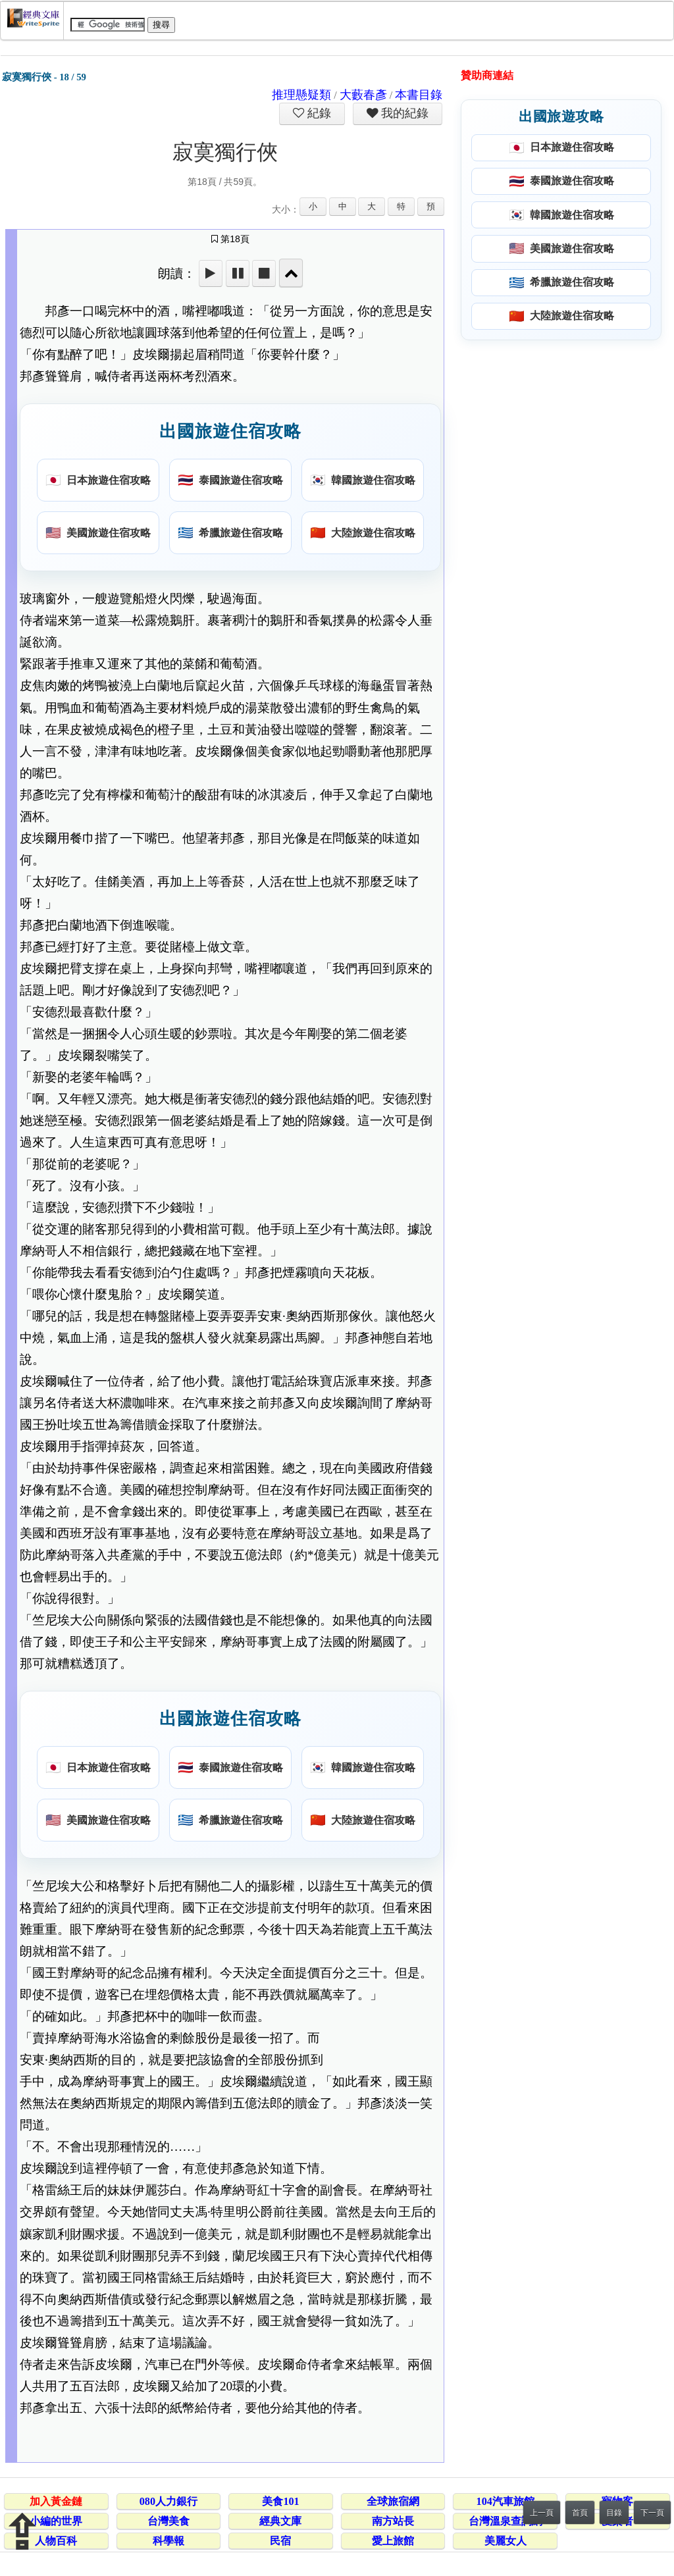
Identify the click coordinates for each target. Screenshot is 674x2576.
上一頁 (542, 2512)
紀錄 (318, 113)
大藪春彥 (363, 94)
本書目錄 (418, 94)
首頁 (580, 2512)
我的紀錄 (403, 113)
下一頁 (652, 2512)
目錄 (614, 2512)
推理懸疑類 (301, 94)
